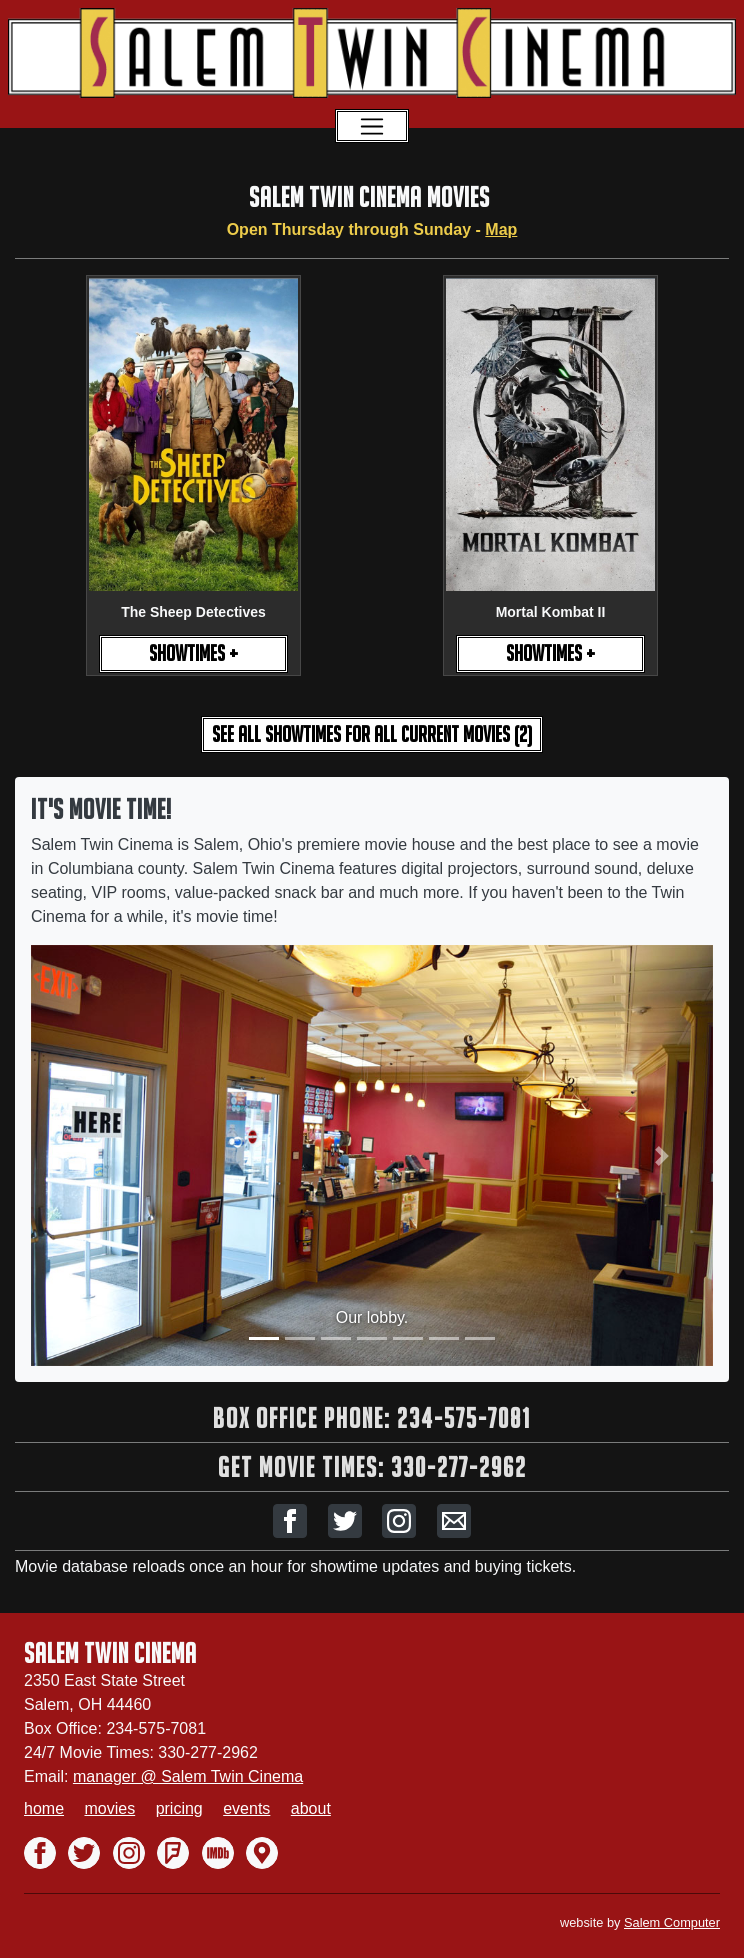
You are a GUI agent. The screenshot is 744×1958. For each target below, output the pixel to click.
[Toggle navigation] (372, 126)
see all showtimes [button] (372, 734)
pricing (179, 1808)
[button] (290, 1521)
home (44, 1808)
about (311, 1808)
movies (109, 1808)
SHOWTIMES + (193, 653)
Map (501, 229)
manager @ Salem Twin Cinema (188, 1776)
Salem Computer (672, 1922)
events (246, 1808)
